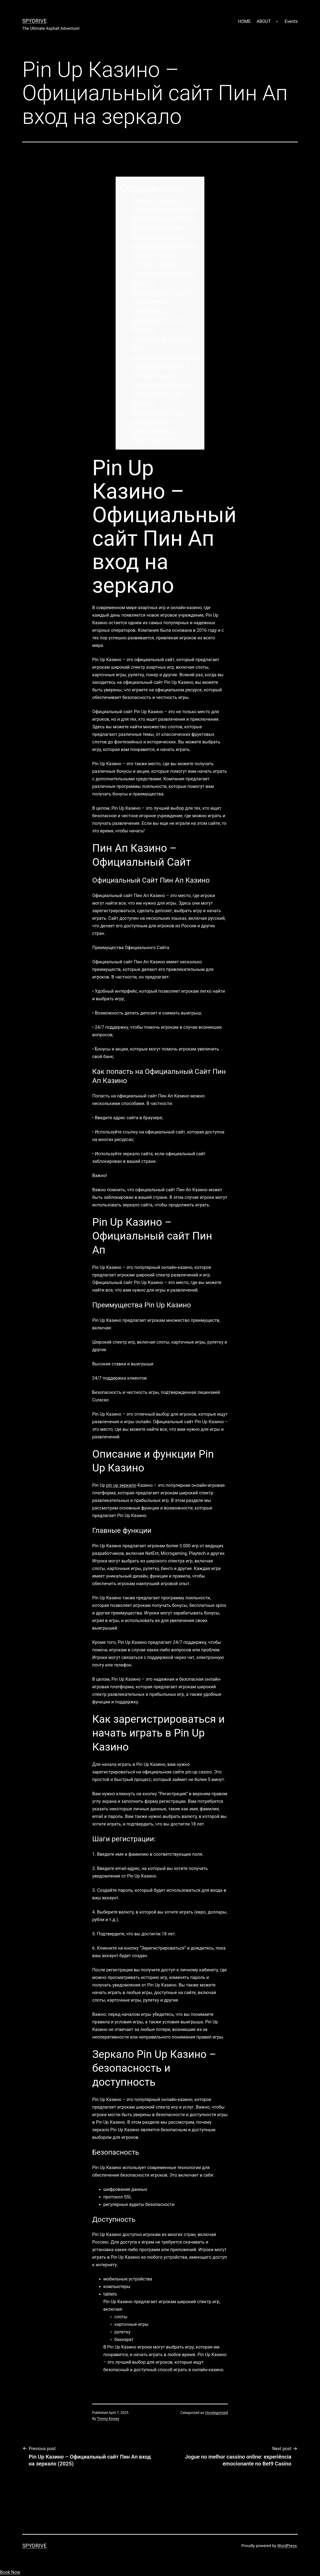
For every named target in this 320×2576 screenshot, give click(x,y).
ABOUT (263, 21)
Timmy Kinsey (108, 2419)
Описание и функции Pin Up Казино (156, 319)
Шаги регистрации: (163, 384)
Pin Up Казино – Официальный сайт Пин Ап (163, 273)
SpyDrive (34, 21)
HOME (244, 21)
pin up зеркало (121, 1485)
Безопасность (154, 431)
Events (291, 21)
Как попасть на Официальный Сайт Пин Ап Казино (164, 245)
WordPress (287, 2545)
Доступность (152, 440)
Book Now (10, 2572)
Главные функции (160, 338)
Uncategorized (216, 2413)
